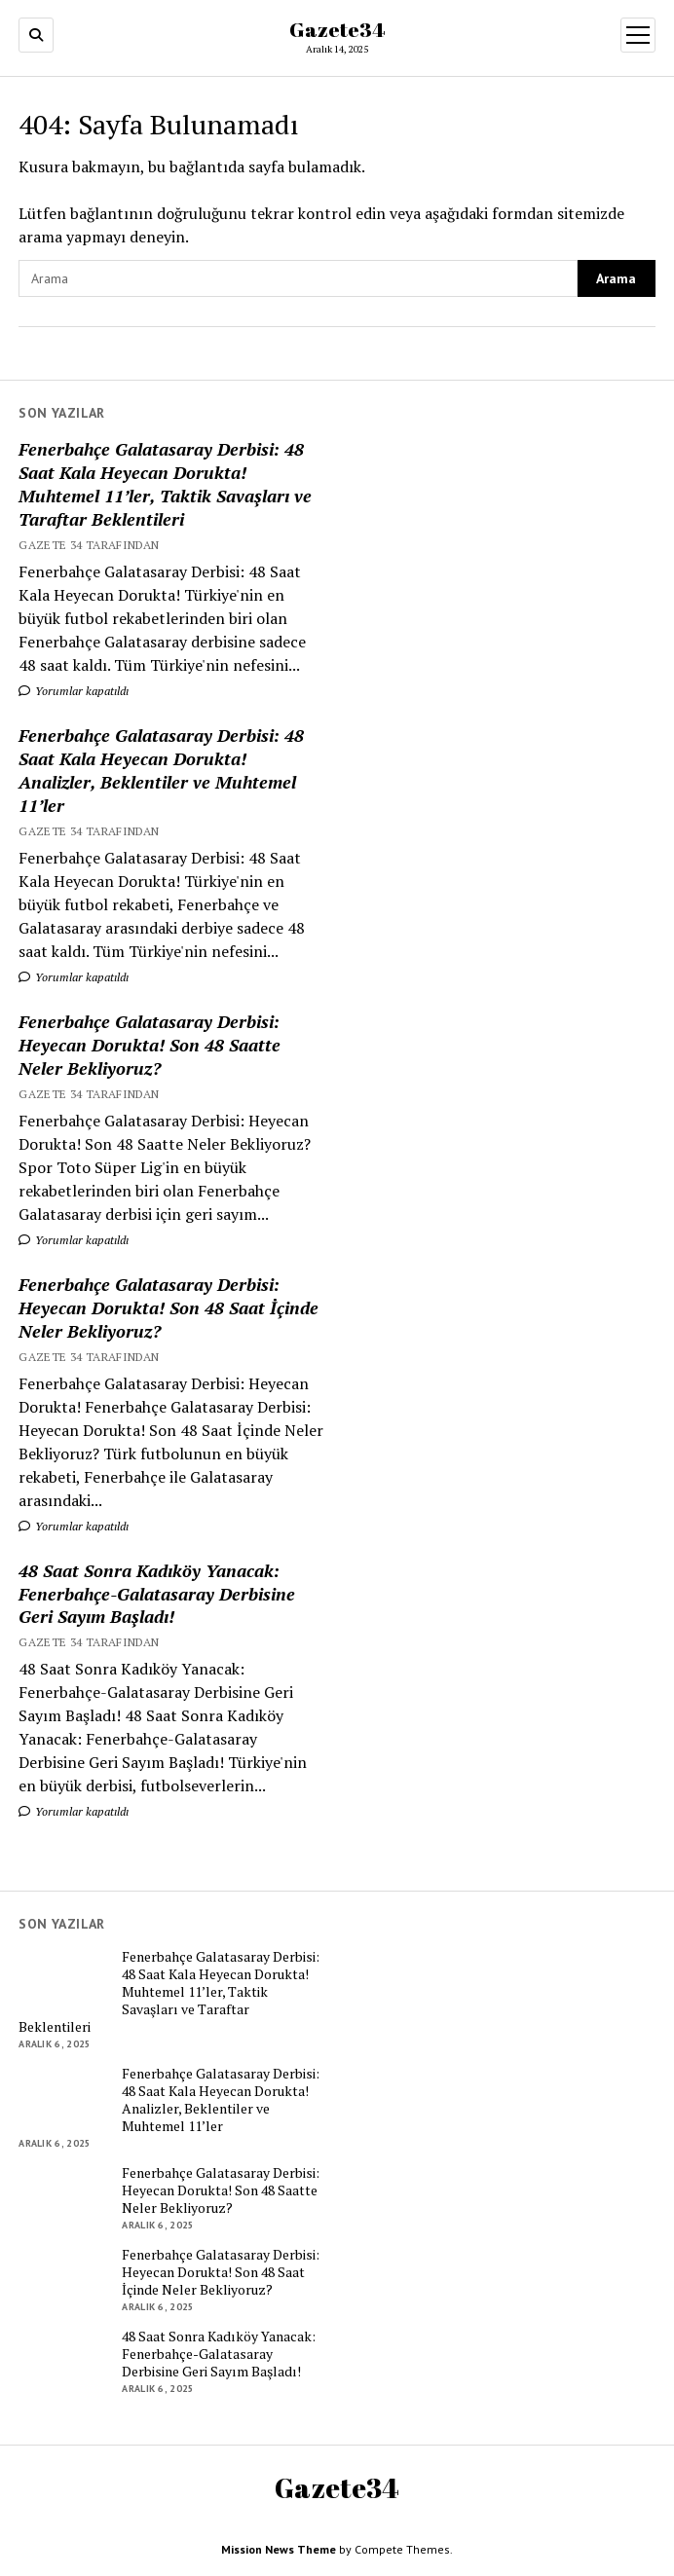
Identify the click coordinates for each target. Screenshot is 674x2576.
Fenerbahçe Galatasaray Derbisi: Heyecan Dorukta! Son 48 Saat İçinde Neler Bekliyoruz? (168, 1307)
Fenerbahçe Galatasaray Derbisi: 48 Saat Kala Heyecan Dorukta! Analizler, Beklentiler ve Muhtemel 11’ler (161, 770)
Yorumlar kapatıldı (74, 690)
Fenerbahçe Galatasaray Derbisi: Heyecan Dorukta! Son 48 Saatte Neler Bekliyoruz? (150, 1045)
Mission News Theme (278, 2549)
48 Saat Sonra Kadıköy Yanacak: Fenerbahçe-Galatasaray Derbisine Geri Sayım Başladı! (157, 1594)
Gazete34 (337, 29)
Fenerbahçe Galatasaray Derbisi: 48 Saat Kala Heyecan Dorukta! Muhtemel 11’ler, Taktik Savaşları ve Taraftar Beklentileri (165, 484)
